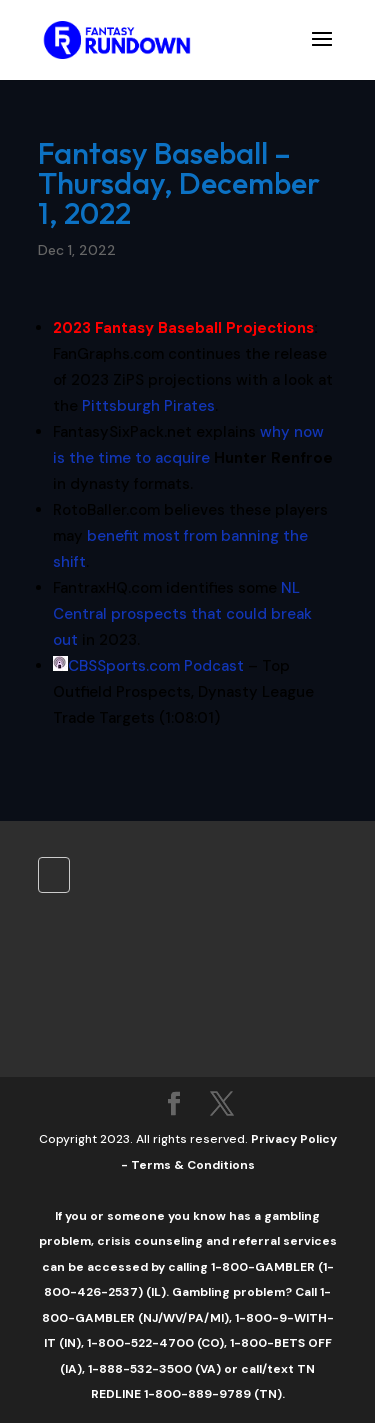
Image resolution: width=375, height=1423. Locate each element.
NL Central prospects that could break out (182, 614)
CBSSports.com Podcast (156, 666)
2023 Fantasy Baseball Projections (183, 328)
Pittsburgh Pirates (148, 406)
